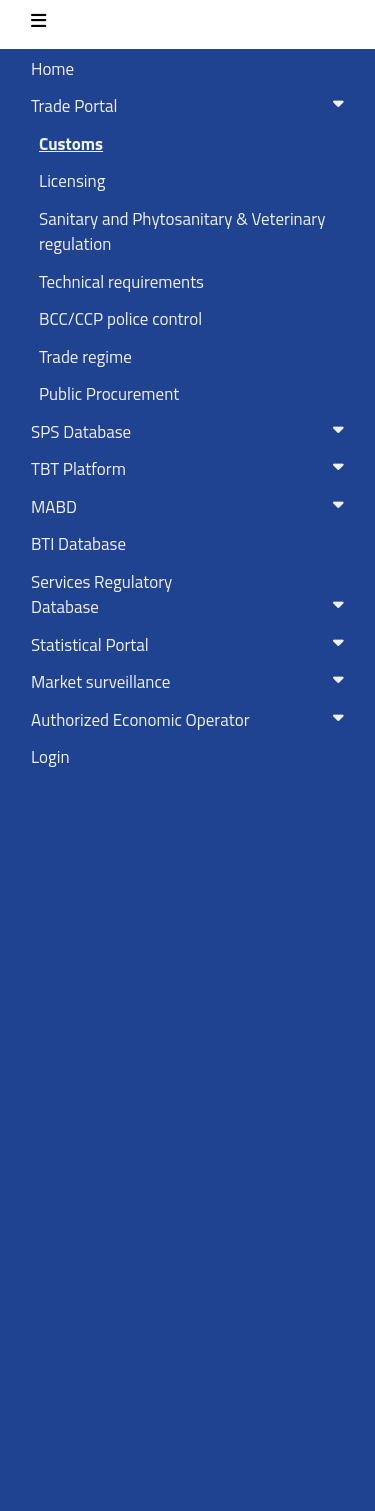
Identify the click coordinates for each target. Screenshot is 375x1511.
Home (52, 69)
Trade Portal (191, 106)
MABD (191, 507)
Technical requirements (121, 282)
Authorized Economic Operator (191, 720)
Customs (71, 144)
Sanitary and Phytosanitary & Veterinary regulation (182, 232)
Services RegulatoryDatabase (191, 595)
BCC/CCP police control (120, 319)
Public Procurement (109, 394)
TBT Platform (191, 469)
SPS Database (191, 432)
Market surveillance (191, 682)
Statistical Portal (191, 645)
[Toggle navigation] (38, 24)
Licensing (72, 181)
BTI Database (78, 544)
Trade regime (85, 357)
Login (50, 757)
